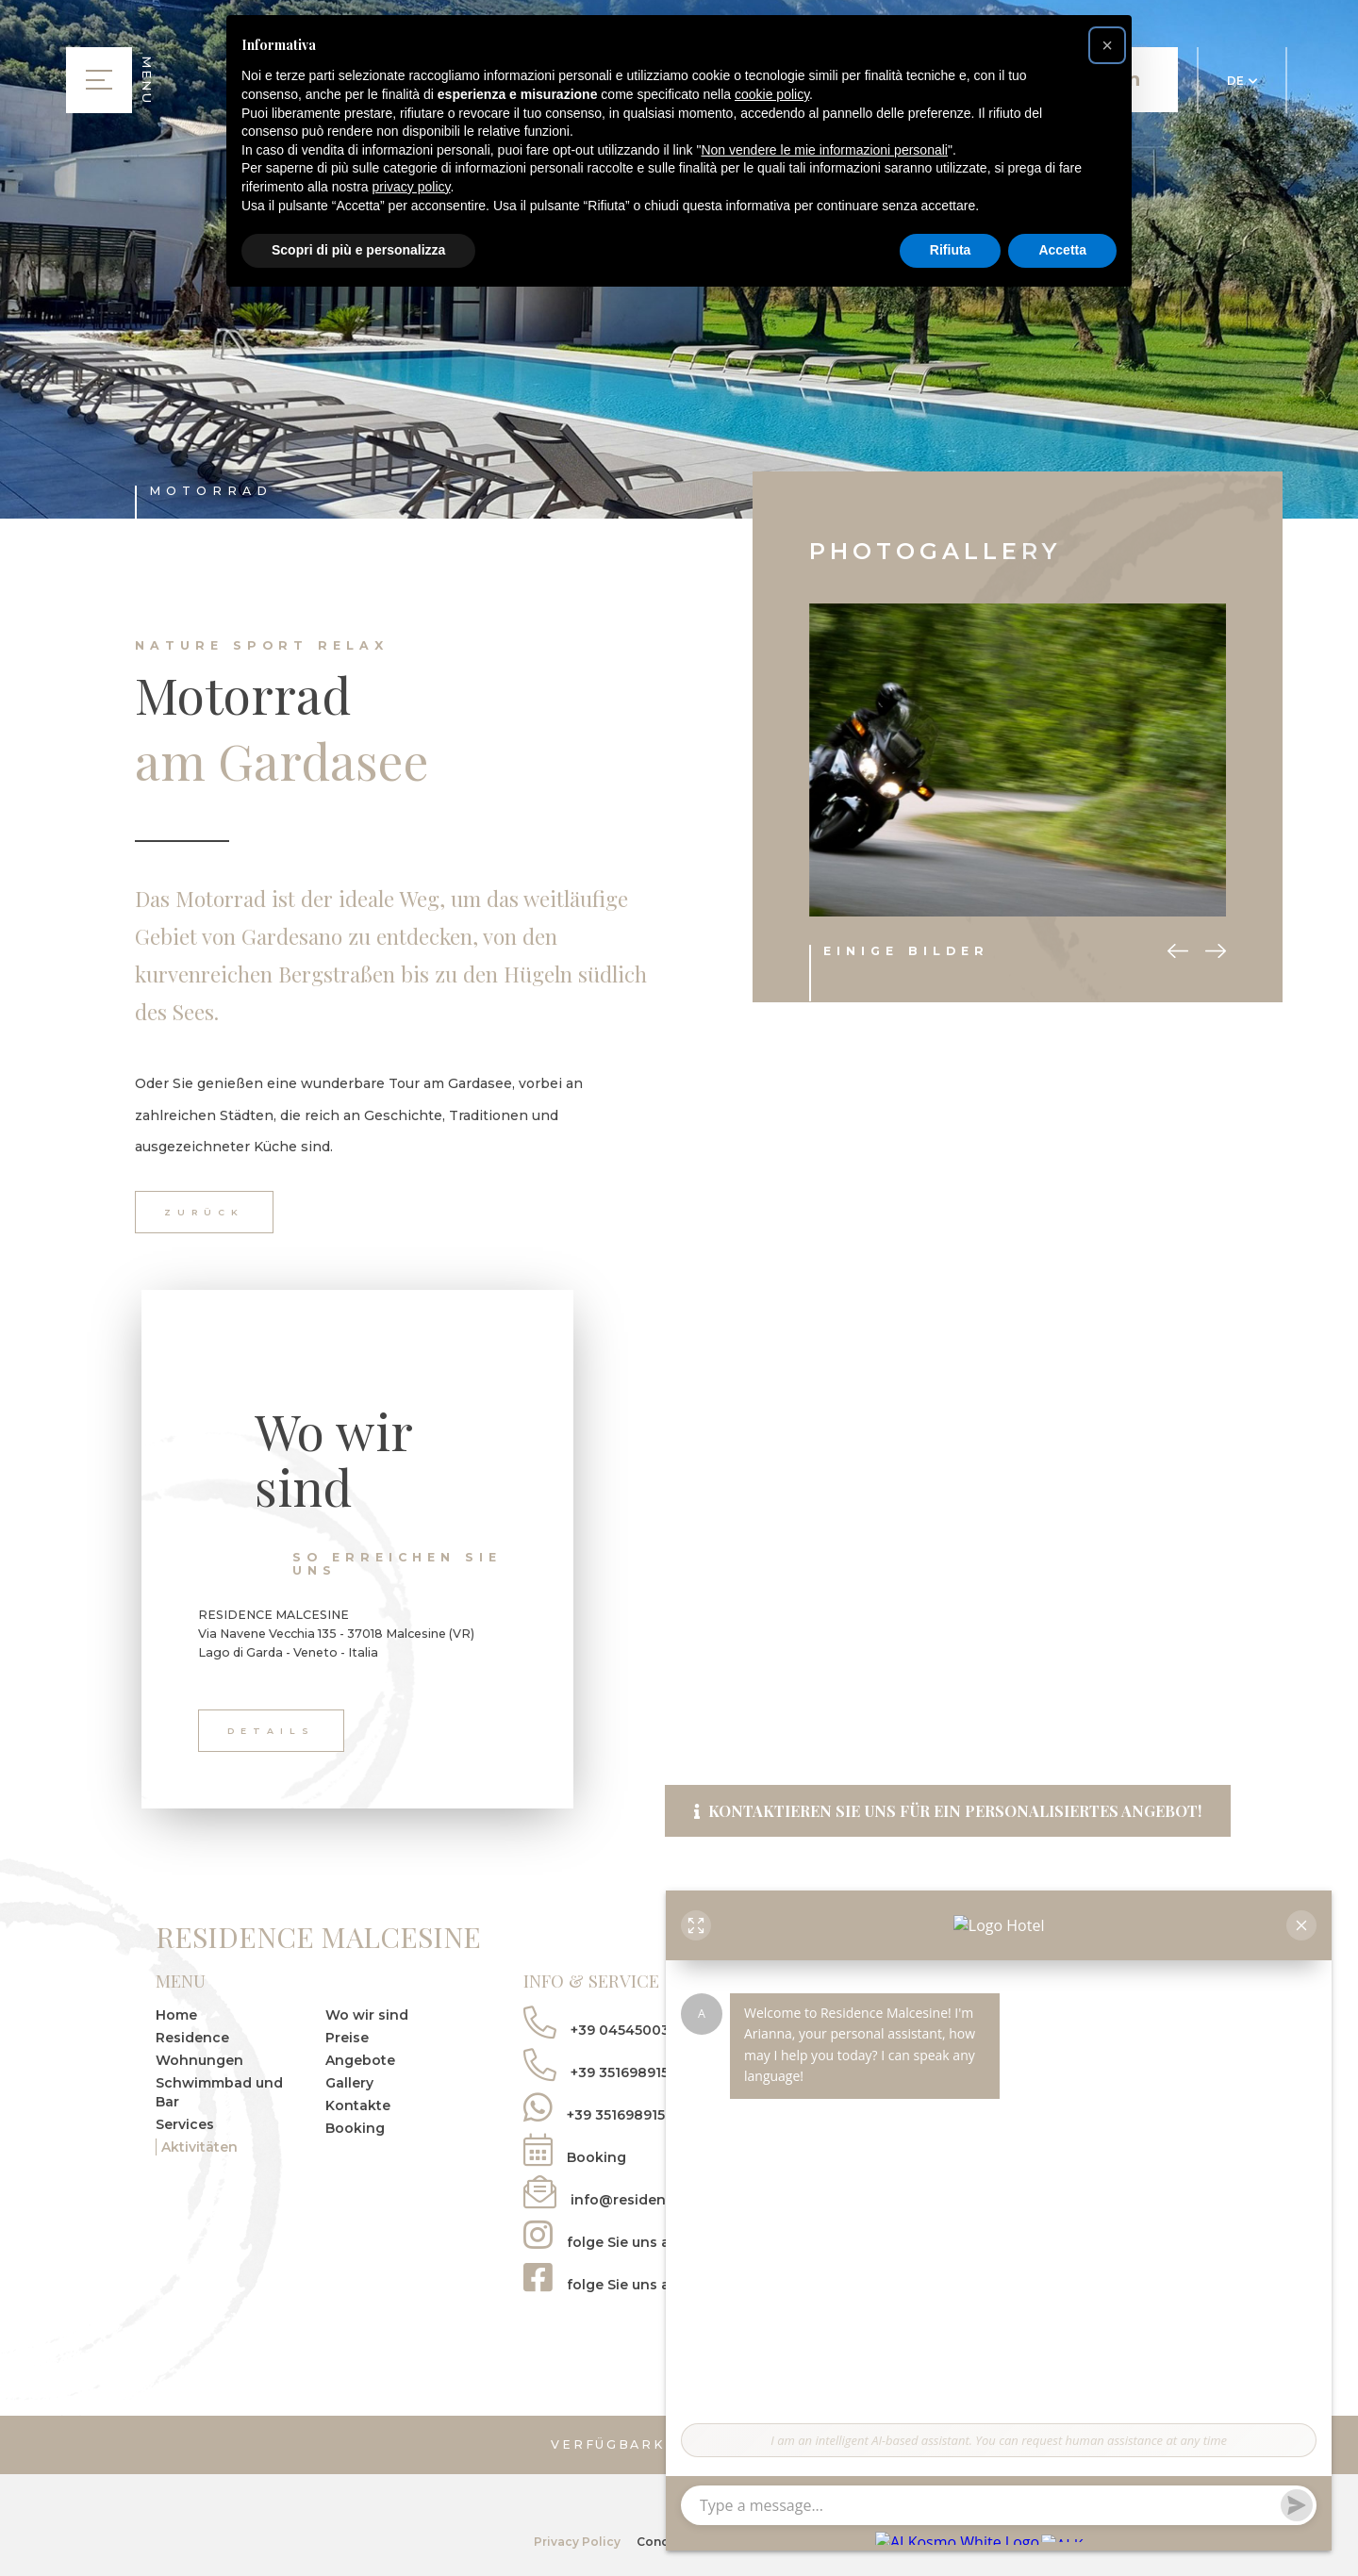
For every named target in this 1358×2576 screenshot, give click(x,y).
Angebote (360, 2061)
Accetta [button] (1062, 249)
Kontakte (357, 2106)
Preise (347, 2038)
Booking (355, 2129)
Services (185, 2125)
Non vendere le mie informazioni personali (824, 149)
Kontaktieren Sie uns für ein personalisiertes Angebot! (948, 1807)
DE (1242, 81)
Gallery (349, 2083)
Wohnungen (199, 2061)
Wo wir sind (366, 2015)
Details (271, 1731)
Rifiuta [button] (950, 249)
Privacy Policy (576, 2540)
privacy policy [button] (412, 186)
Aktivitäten (199, 2147)
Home (176, 2015)
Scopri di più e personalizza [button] (358, 249)
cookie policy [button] (772, 94)
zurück (204, 1212)
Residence (192, 2038)
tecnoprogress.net (769, 2540)
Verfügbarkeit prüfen (679, 2445)
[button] (1107, 45)
